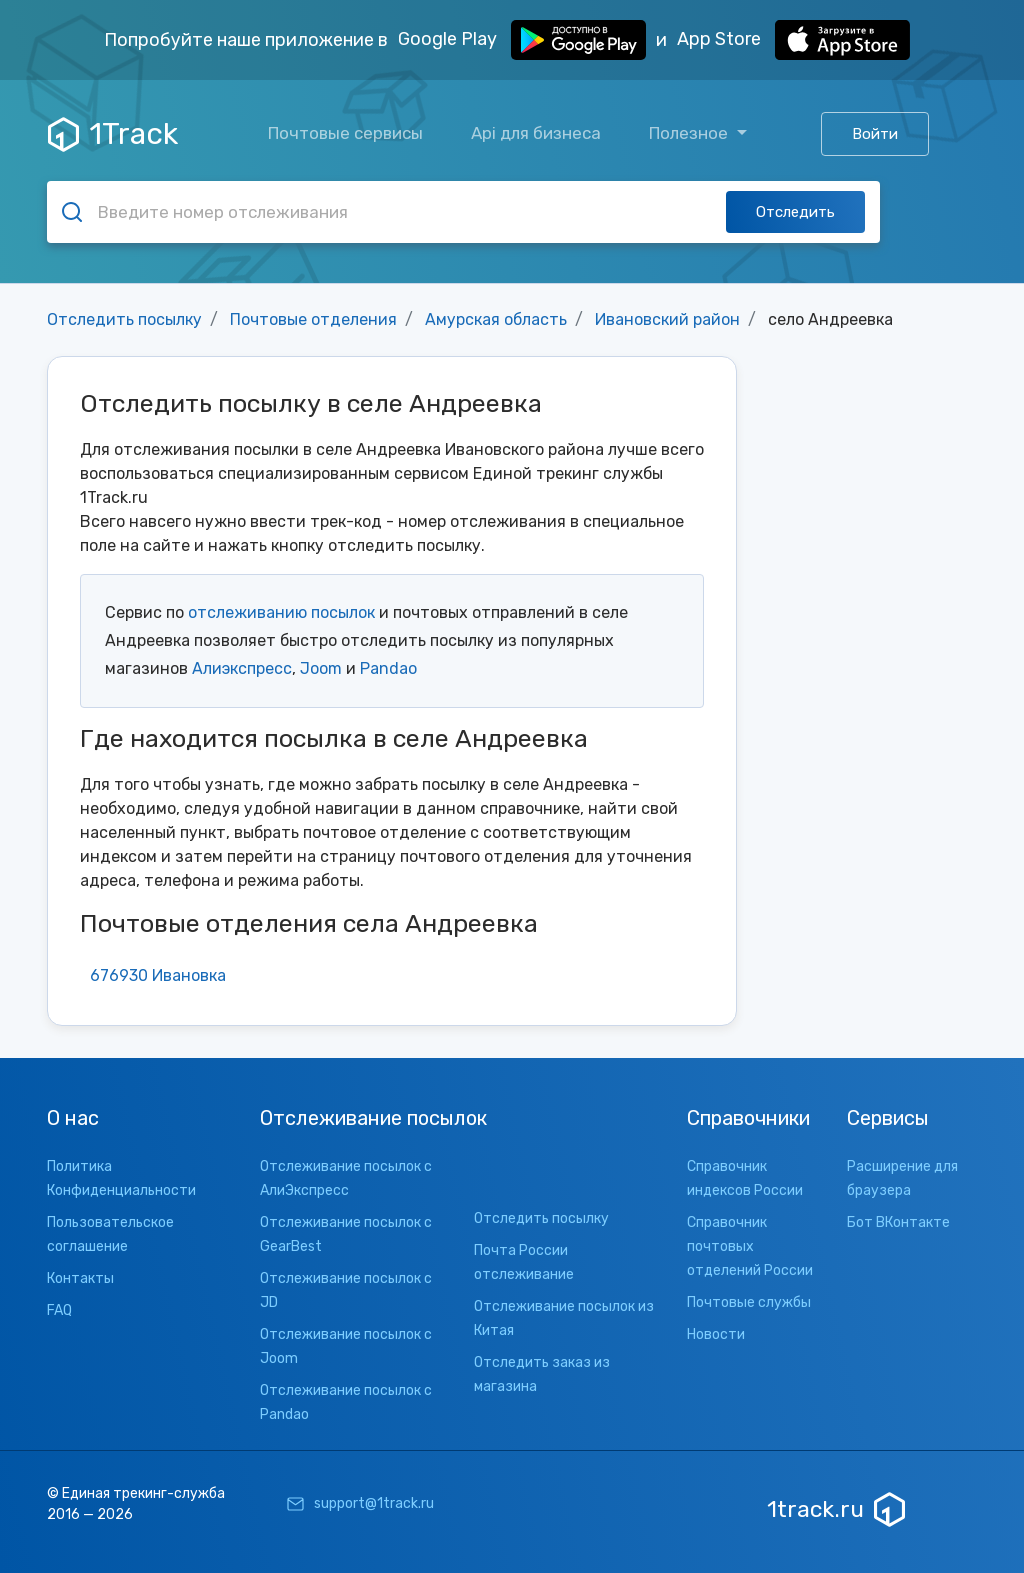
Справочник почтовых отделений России (750, 1246)
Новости (716, 1334)
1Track (113, 134)
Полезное (690, 133)
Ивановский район (667, 319)
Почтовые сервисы (345, 133)
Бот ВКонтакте (898, 1222)
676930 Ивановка (158, 975)
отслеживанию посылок (281, 612)
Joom (321, 668)
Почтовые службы (749, 1302)
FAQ (59, 1310)
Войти (875, 134)
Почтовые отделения (313, 319)
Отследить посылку (124, 319)
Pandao (388, 668)
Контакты (80, 1278)
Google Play (522, 40)
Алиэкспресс (242, 668)
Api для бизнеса (536, 133)
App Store (793, 40)
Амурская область (496, 319)
